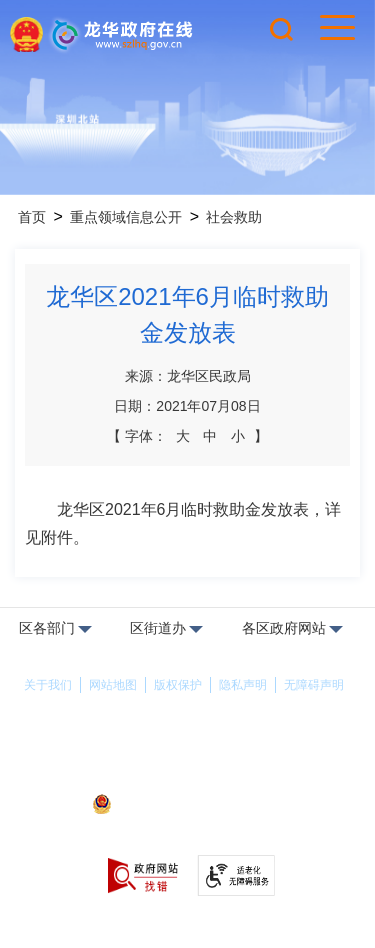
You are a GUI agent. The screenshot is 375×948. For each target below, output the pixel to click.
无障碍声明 (314, 685)
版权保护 (178, 685)
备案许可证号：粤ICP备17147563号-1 (187, 778)
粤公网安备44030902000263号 (187, 806)
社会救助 (234, 217)
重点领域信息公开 (126, 217)
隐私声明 (243, 685)
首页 (32, 217)
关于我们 (48, 685)
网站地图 (113, 685)
